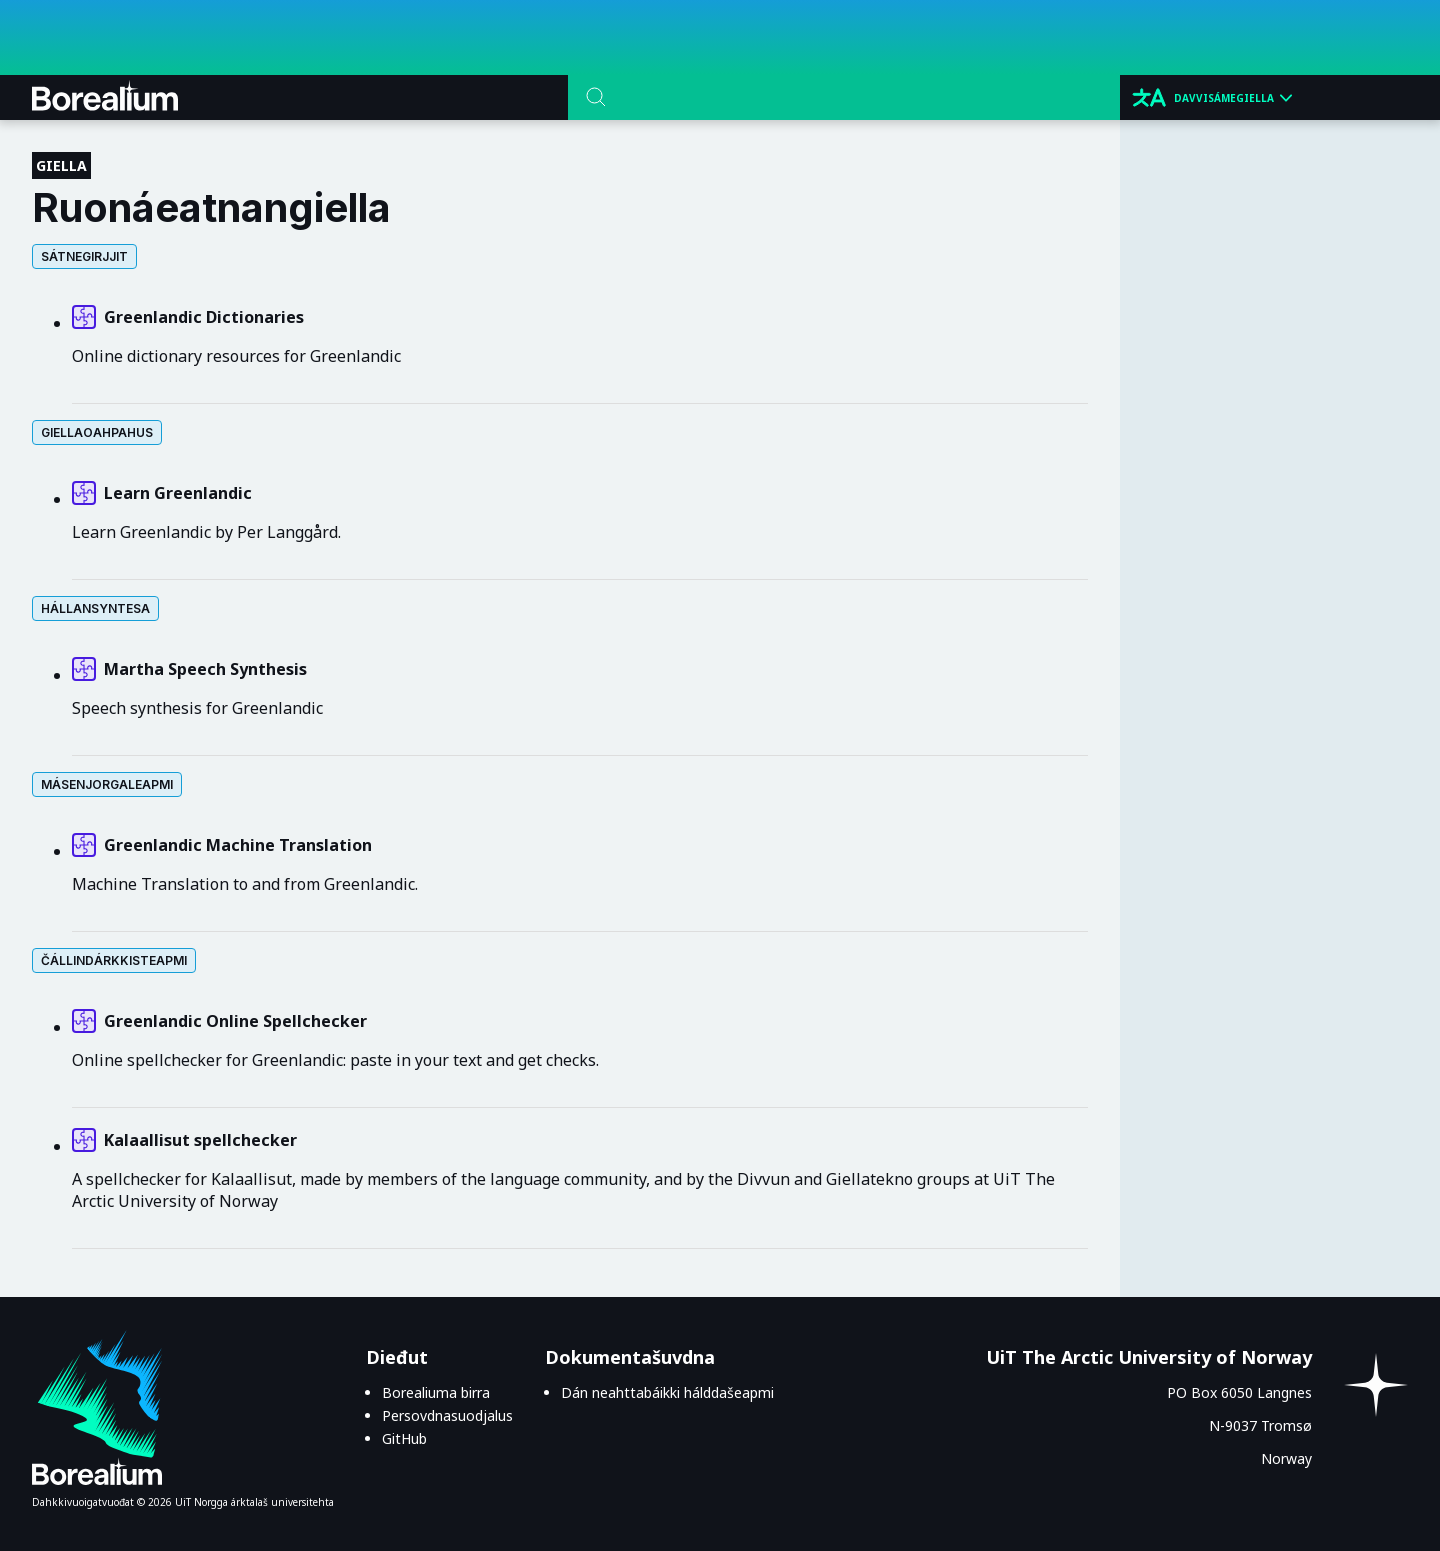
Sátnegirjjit (84, 256)
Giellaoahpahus (97, 432)
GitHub (404, 1438)
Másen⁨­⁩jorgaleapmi (107, 784)
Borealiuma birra (436, 1392)
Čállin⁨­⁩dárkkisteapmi (114, 960)
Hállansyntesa (95, 608)
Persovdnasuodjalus (447, 1415)
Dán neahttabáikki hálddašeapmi (667, 1392)
